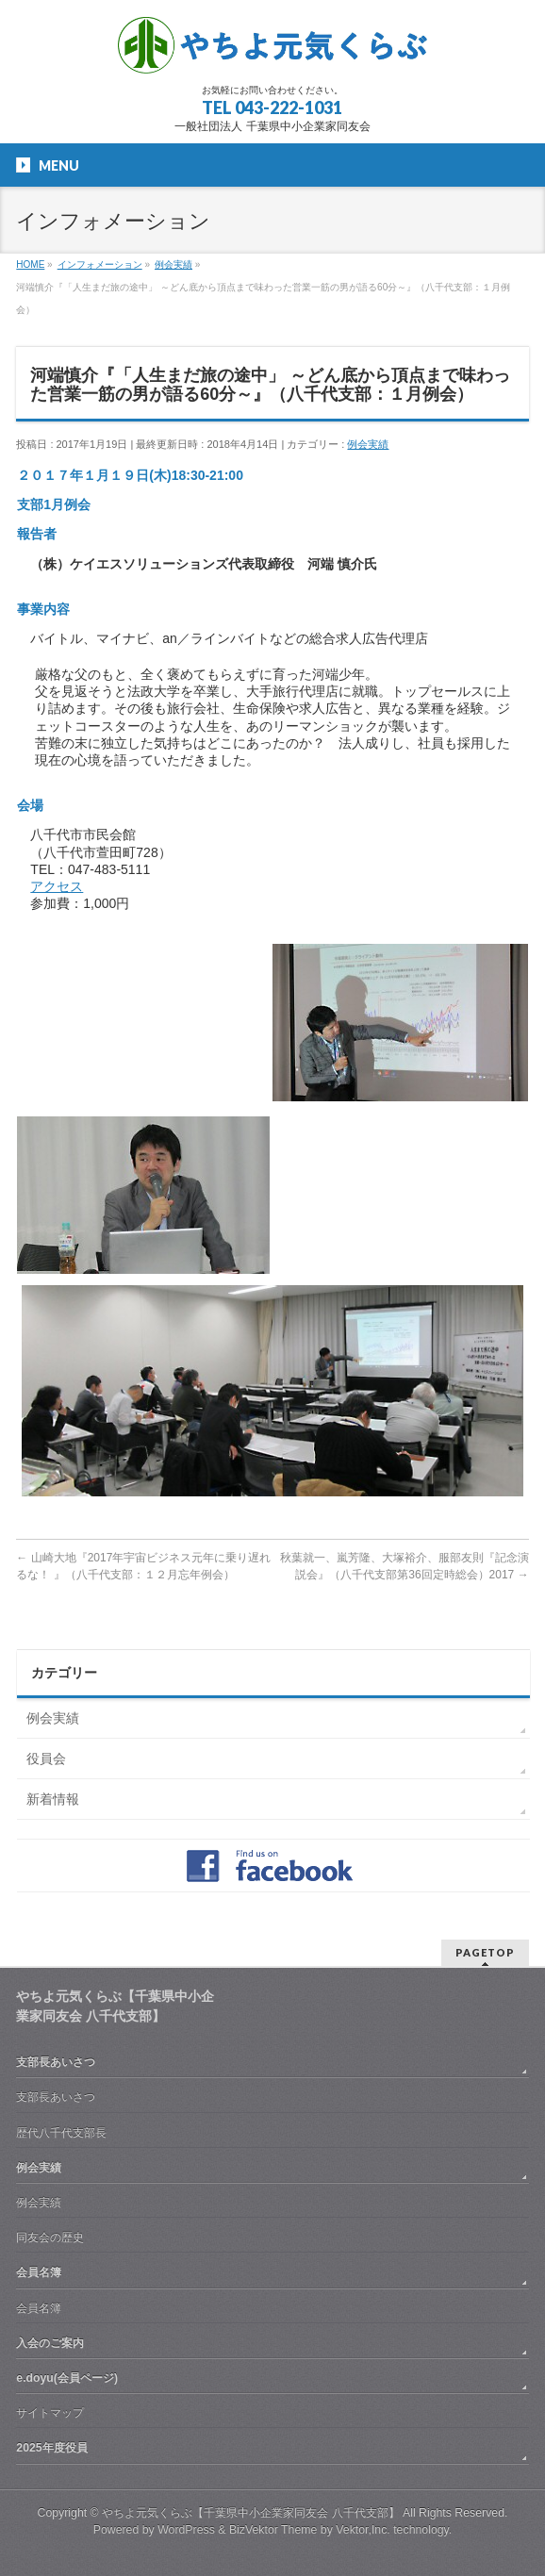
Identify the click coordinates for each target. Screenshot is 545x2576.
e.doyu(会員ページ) (67, 2378)
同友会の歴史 (50, 2237)
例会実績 (367, 444)
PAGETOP (485, 1952)
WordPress (186, 2529)
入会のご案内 (50, 2343)
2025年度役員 (51, 2447)
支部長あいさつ (55, 2062)
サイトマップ (50, 2412)
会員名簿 (38, 2272)
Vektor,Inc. (363, 2529)
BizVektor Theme (273, 2529)
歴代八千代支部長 (61, 2132)
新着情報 (52, 1799)
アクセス (56, 886)
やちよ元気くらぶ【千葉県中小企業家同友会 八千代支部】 (250, 2512)
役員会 (46, 1758)
